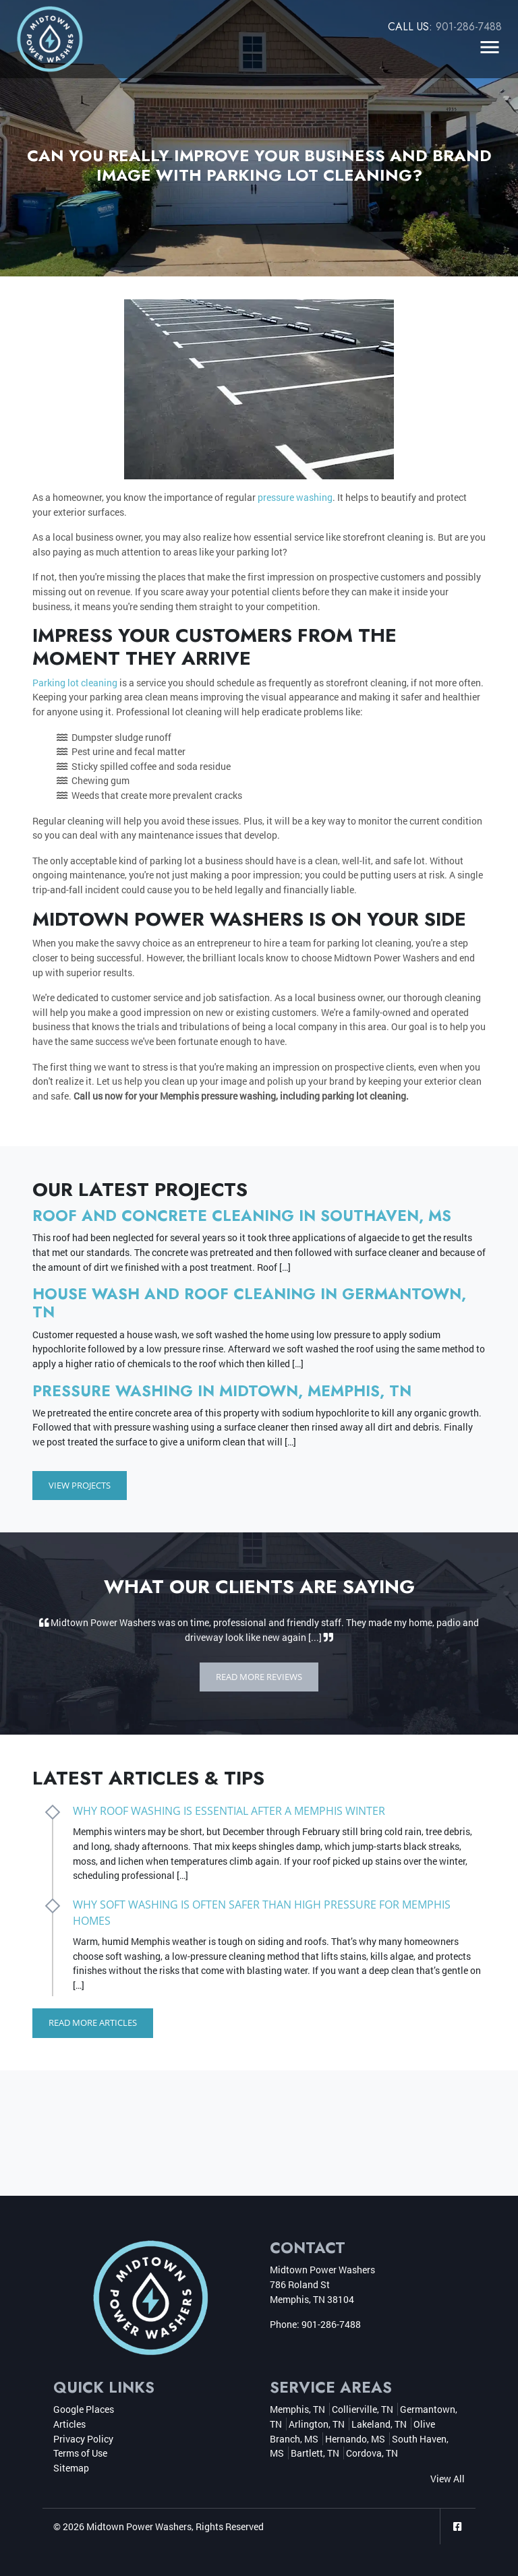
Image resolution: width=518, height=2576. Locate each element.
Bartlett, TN (315, 2452)
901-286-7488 (469, 26)
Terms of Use (80, 2452)
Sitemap (71, 2467)
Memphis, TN (297, 2409)
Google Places (83, 2409)
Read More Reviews (259, 1677)
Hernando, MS (355, 2438)
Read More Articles (93, 2022)
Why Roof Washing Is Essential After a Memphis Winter (229, 1810)
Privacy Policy (83, 2438)
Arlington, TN (317, 2423)
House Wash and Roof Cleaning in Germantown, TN (249, 1303)
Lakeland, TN (379, 2423)
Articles (69, 2423)
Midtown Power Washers (139, 2525)
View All (447, 2478)
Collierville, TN (362, 2409)
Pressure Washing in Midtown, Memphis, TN (221, 1391)
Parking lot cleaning (74, 682)
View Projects (80, 1485)
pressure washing (295, 497)
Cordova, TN (372, 2452)
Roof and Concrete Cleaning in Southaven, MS (241, 1216)
